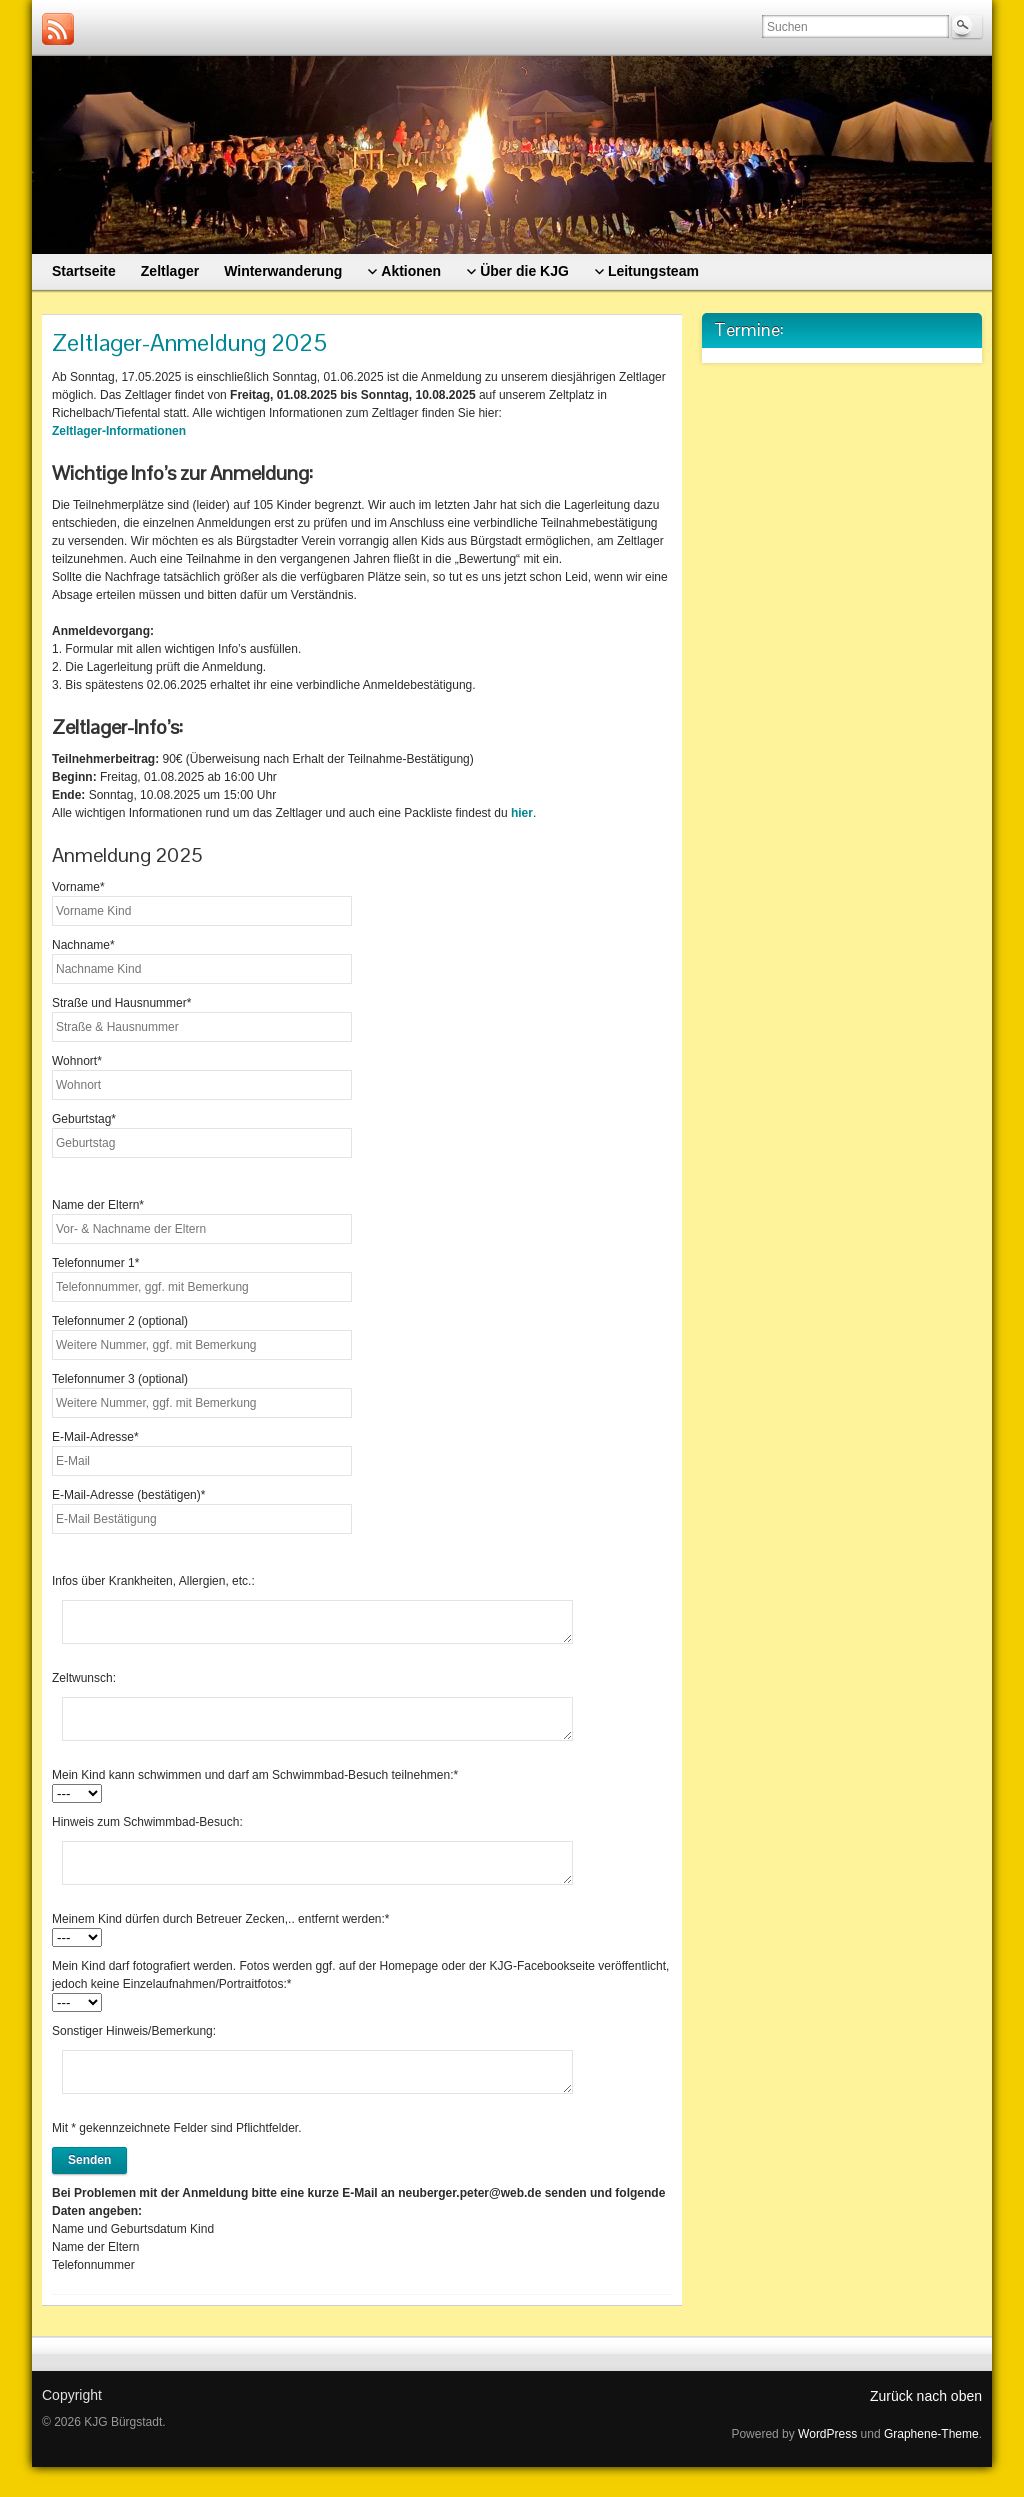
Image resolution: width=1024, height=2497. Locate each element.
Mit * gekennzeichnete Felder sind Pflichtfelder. (176, 2128)
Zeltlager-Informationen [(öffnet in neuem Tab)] (119, 431)
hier (522, 813)
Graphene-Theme (931, 2434)
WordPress (827, 2434)
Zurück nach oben (926, 2396)
